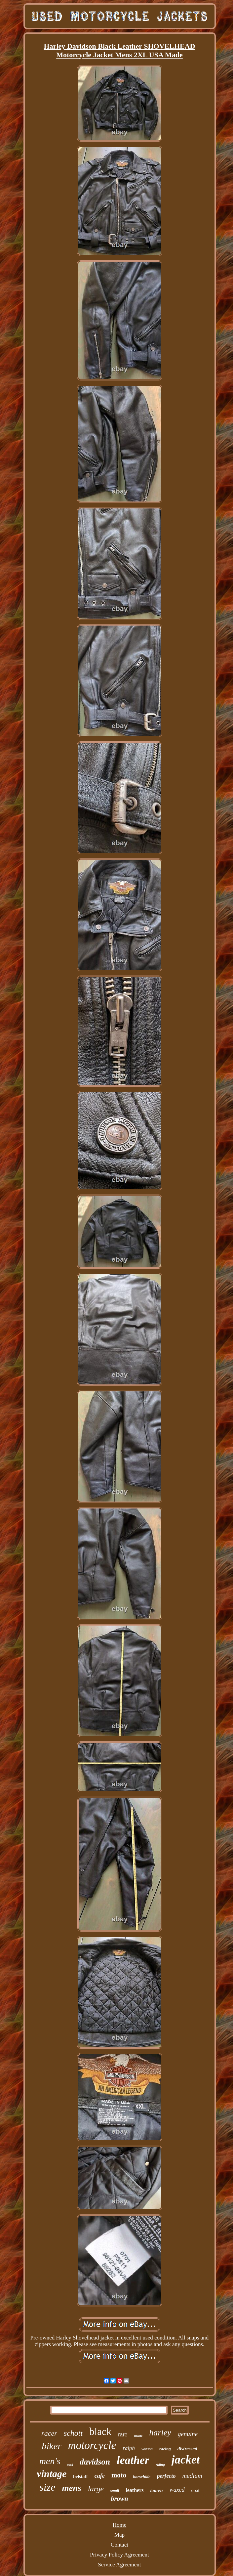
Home (120, 2525)
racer (49, 2433)
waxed (177, 2489)
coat (195, 2490)
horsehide (141, 2476)
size (47, 2487)
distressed (187, 2448)
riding (160, 2465)
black (100, 2431)
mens (71, 2488)
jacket (186, 2459)
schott (73, 2433)
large (96, 2489)
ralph (129, 2448)
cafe (100, 2475)
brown (119, 2498)
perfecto (166, 2476)
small (114, 2490)
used (70, 2465)
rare (122, 2434)
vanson (147, 2449)
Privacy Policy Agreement (119, 2555)
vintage (51, 2473)
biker (51, 2446)
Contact (119, 2545)
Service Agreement (119, 2564)
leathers (134, 2490)
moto (119, 2475)
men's (49, 2461)
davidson (95, 2461)
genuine (188, 2433)
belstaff (80, 2476)
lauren (156, 2490)
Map (119, 2535)
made (138, 2436)
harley (160, 2432)
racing (165, 2448)
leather (133, 2460)
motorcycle (92, 2445)
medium (192, 2475)
